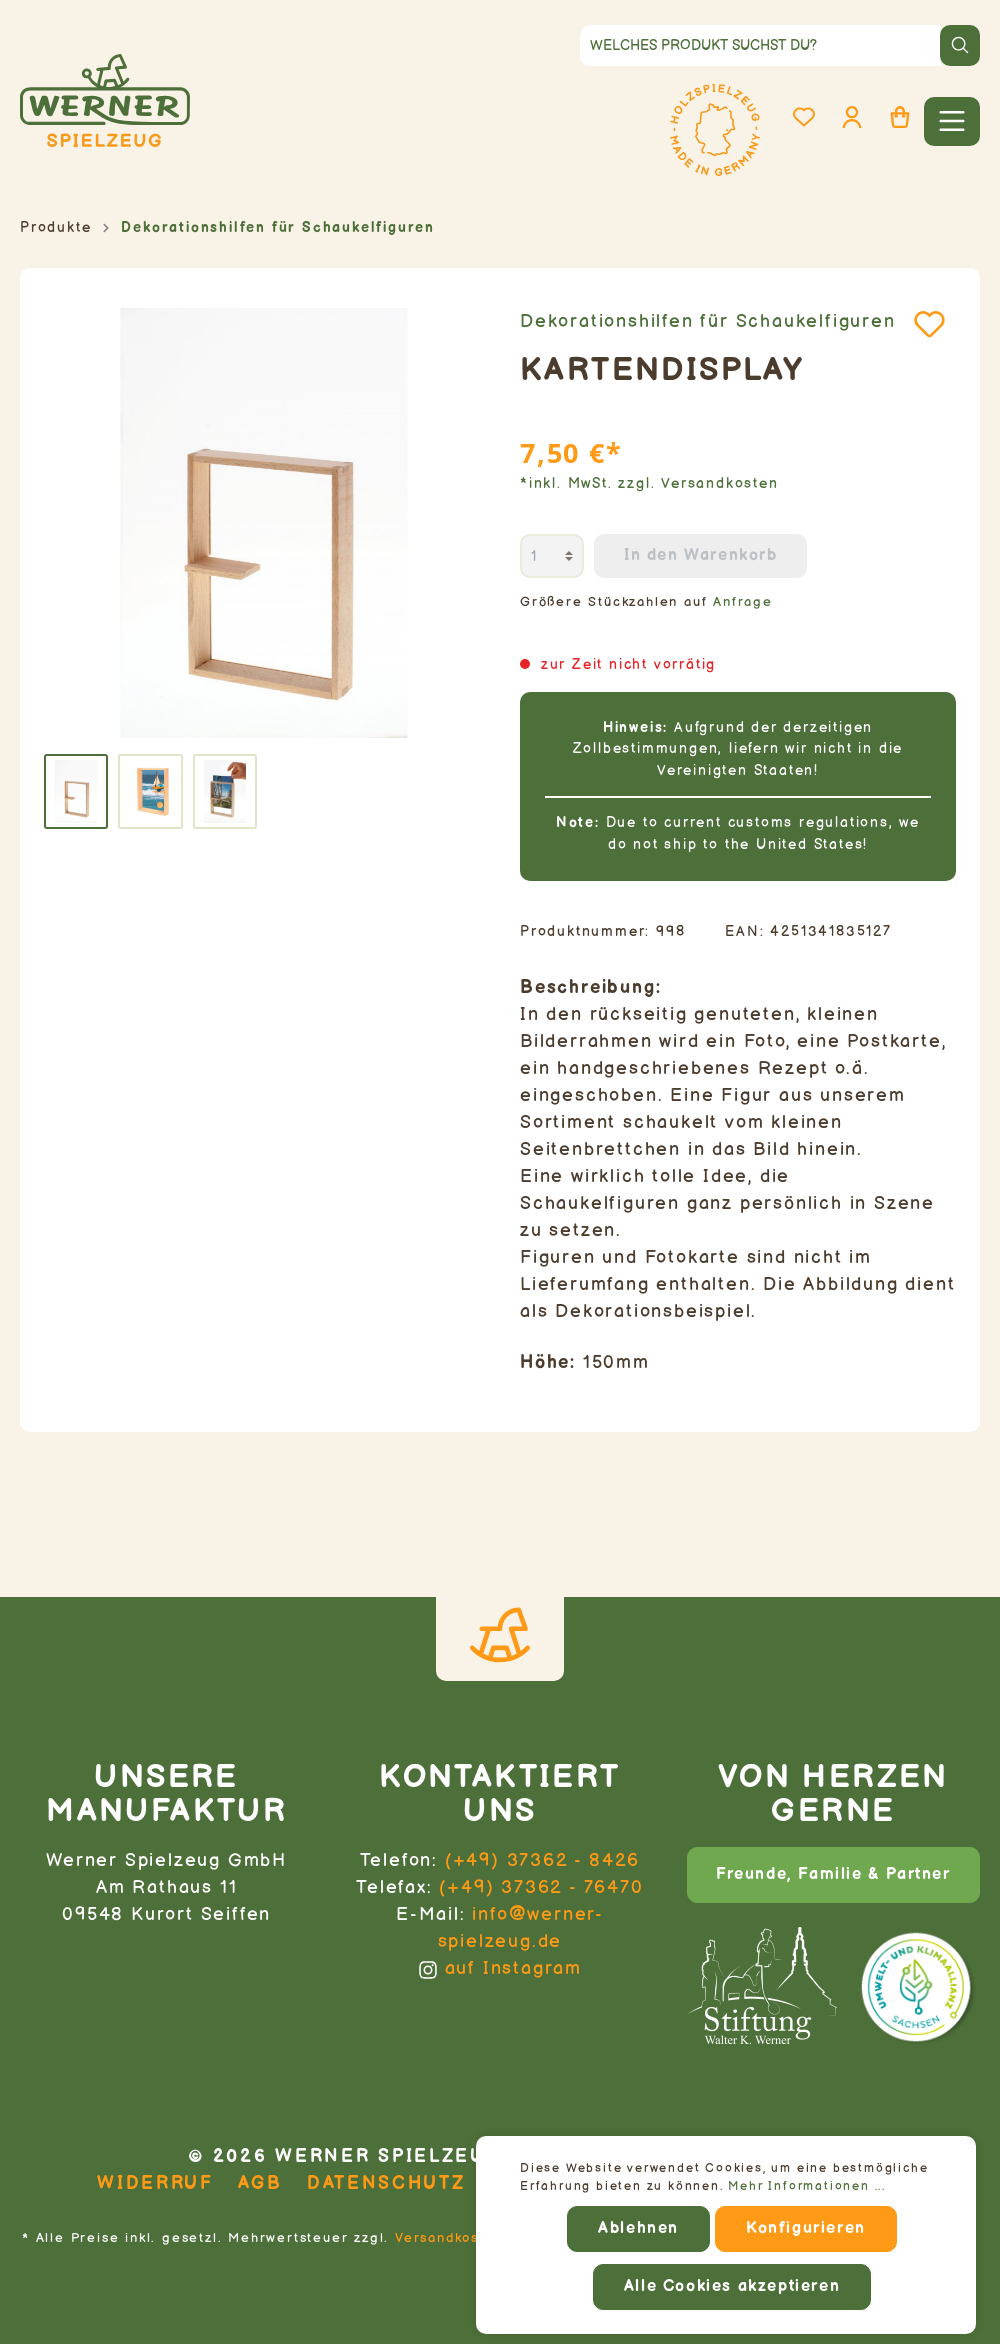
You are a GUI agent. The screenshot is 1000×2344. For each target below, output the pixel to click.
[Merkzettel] (804, 117)
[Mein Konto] (852, 117)
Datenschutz (386, 2183)
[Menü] (952, 121)
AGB (260, 2183)
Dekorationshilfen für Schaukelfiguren (708, 321)
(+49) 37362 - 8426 (542, 1860)
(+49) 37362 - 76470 (541, 1887)
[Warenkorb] (900, 117)
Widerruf (155, 2183)
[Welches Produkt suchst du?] (760, 45)
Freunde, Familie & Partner (833, 1874)
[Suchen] (960, 45)
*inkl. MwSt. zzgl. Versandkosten (649, 483)
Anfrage (743, 602)
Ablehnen (638, 2228)
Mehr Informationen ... (807, 2186)
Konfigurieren (806, 2228)
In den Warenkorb (701, 555)
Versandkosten (449, 2238)
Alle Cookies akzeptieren (732, 2286)
